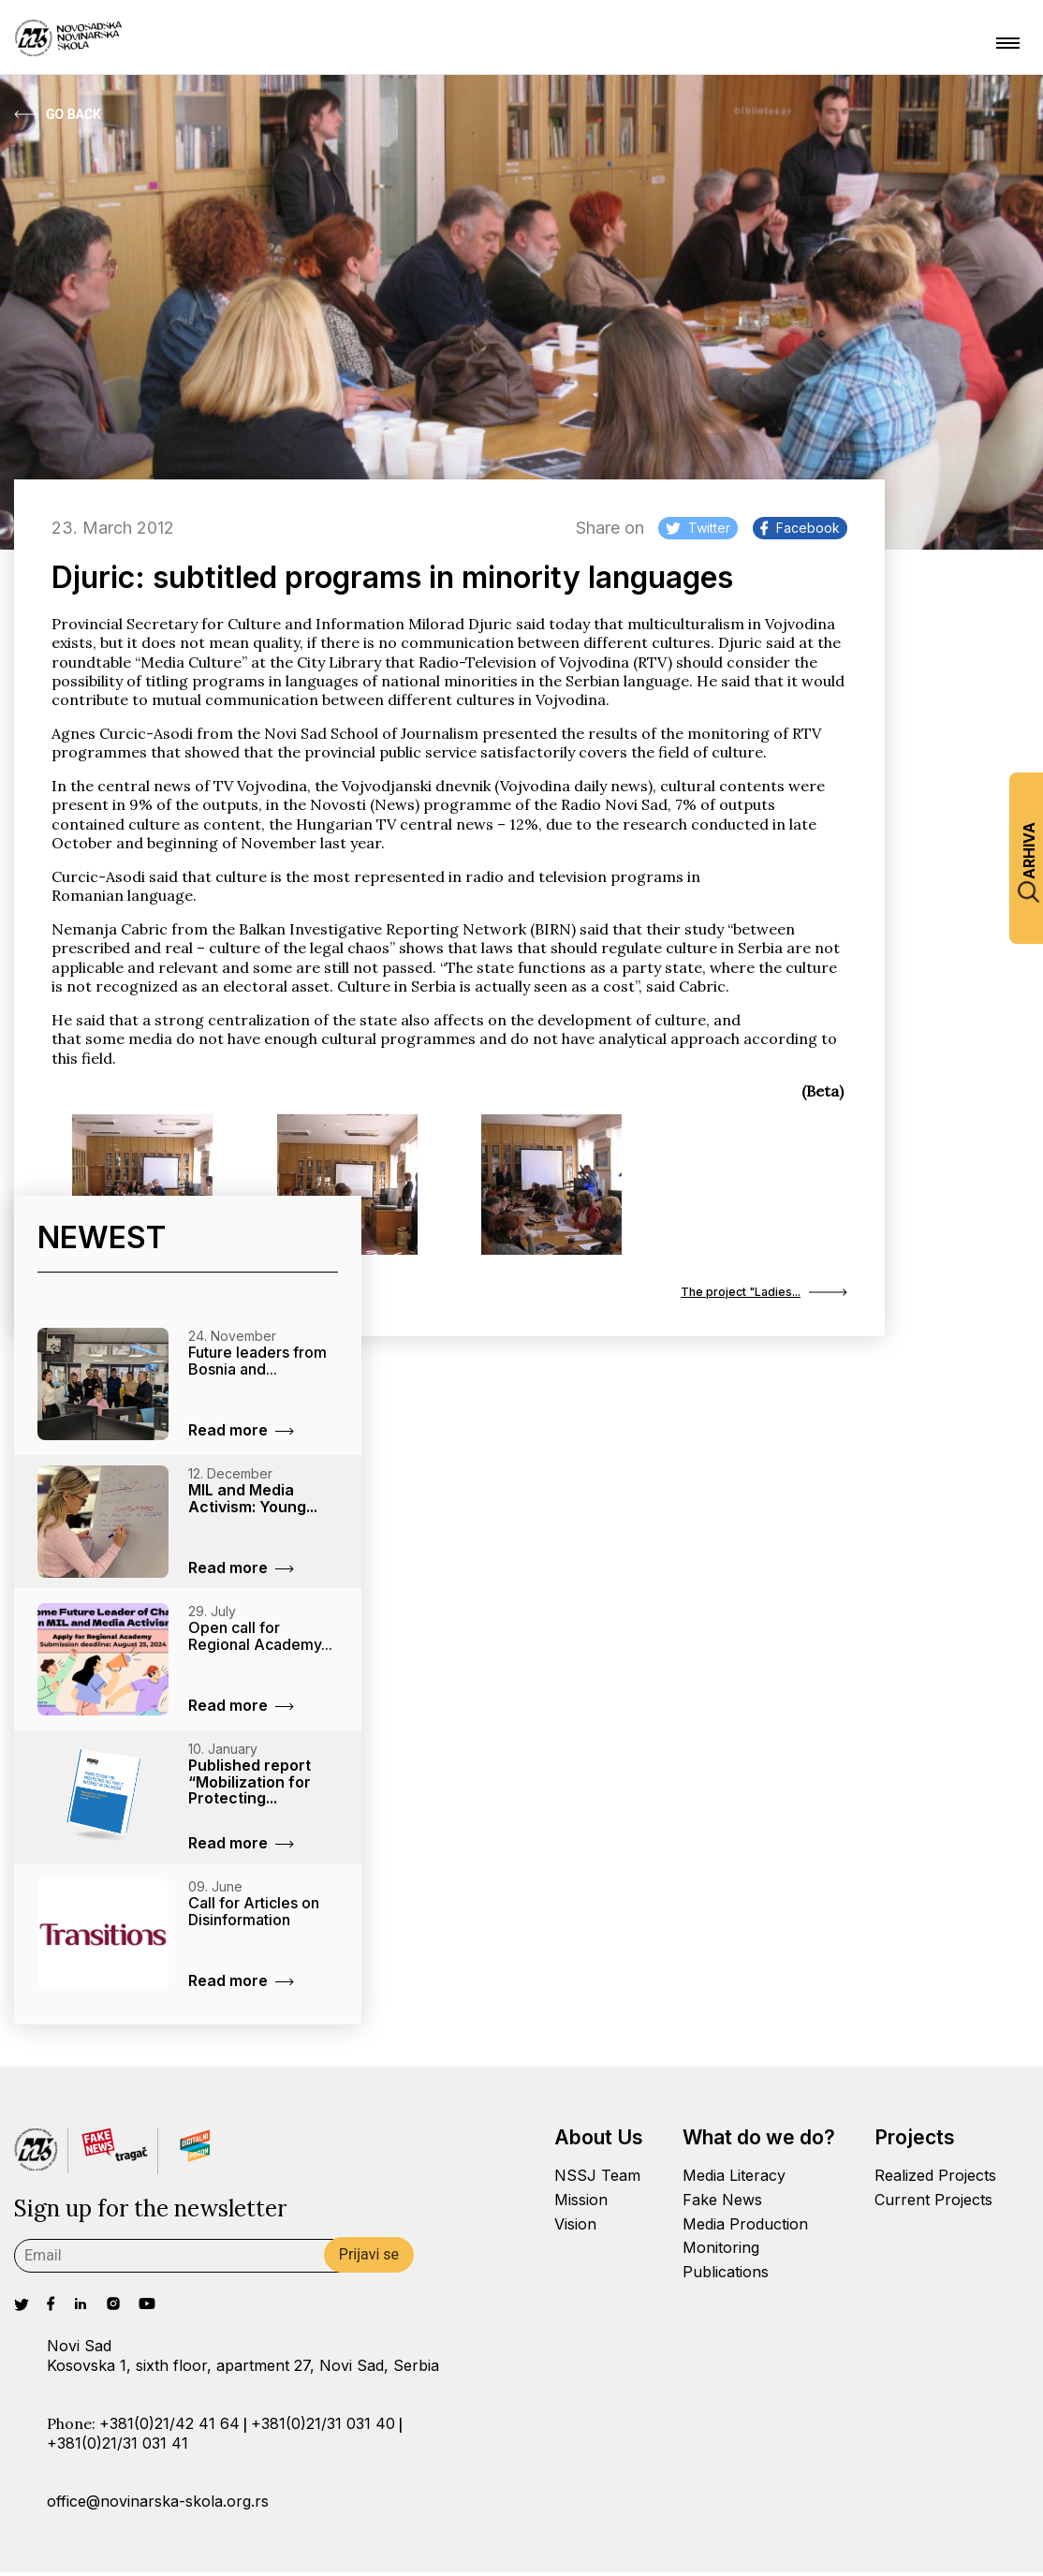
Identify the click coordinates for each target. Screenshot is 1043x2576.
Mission (581, 2202)
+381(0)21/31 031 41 (117, 2445)
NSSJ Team (597, 2178)
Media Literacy (734, 2178)
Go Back (57, 114)
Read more (241, 1433)
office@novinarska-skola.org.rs (158, 2504)
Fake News (722, 2202)
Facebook (800, 528)
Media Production (745, 2226)
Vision (575, 2226)
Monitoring (721, 2251)
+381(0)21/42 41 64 (169, 2427)
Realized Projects (935, 2178)
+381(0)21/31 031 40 (323, 2427)
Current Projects (933, 2202)
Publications (726, 2275)
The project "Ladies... (748, 1294)
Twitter (698, 528)
